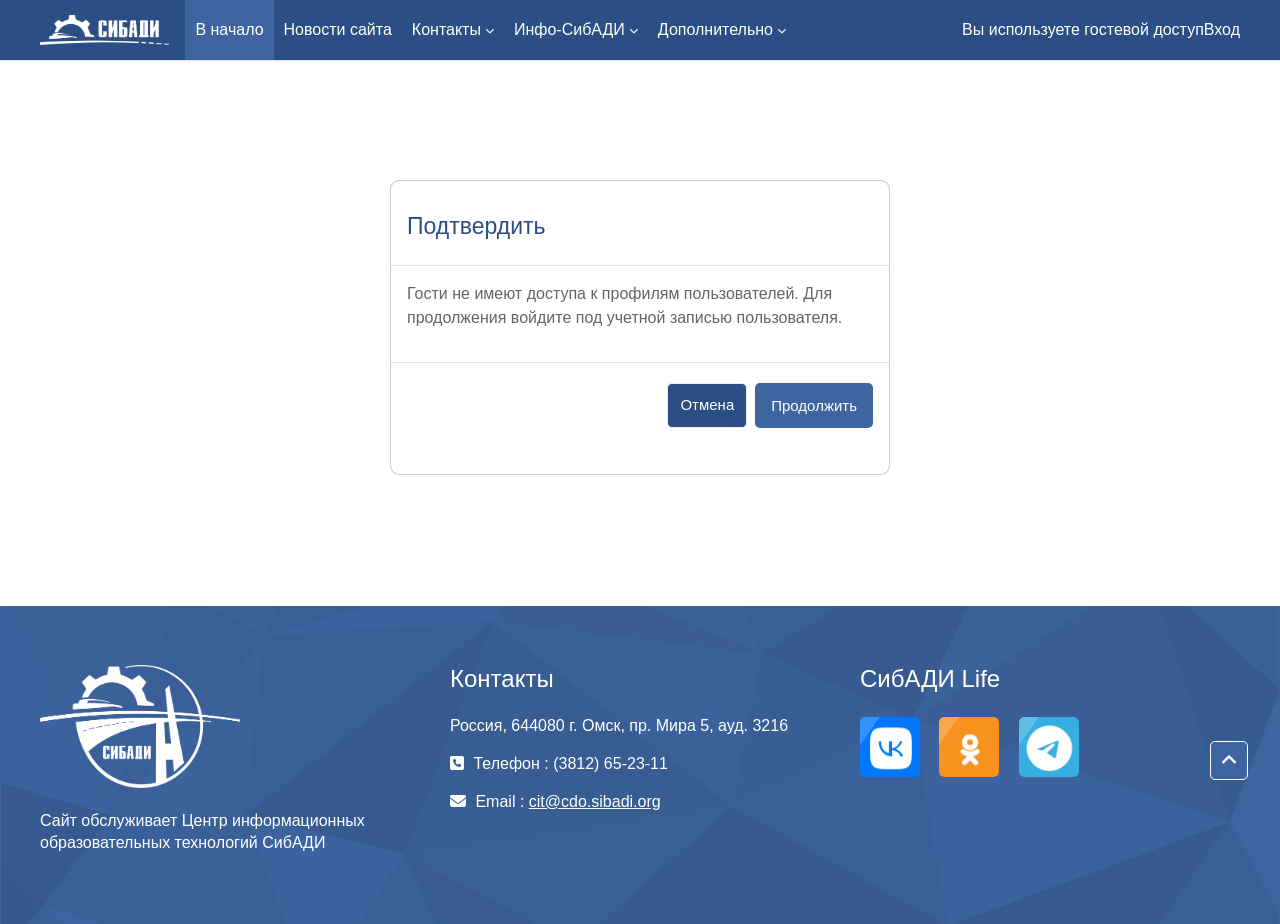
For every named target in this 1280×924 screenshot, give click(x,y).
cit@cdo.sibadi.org (595, 801)
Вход (1222, 29)
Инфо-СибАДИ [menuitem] (569, 29)
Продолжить (814, 405)
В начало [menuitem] (229, 29)
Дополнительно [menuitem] (715, 29)
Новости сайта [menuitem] (338, 29)
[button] (1229, 761)
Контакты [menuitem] (446, 29)
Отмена (707, 404)
